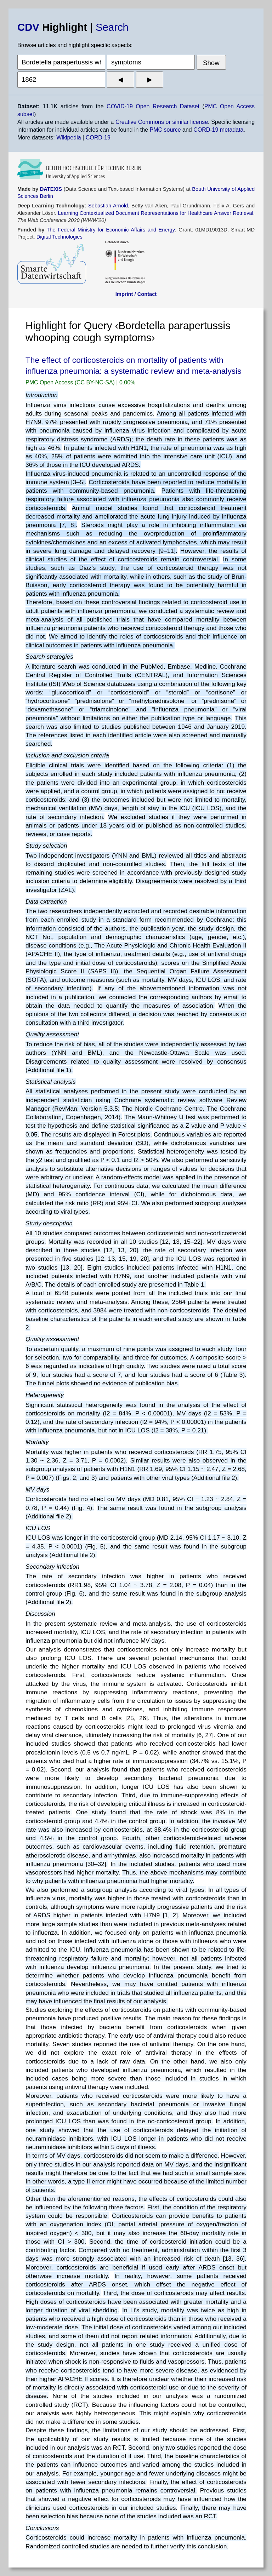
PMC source (165, 130)
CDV (28, 27)
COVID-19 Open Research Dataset (153, 106)
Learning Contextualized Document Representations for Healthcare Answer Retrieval (155, 213)
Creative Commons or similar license (161, 122)
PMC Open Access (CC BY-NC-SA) (71, 382)
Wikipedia (68, 137)
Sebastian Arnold (108, 205)
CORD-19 (98, 137)
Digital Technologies (59, 237)
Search (112, 27)
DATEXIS (51, 189)
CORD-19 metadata (218, 130)
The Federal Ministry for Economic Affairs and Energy (110, 230)
